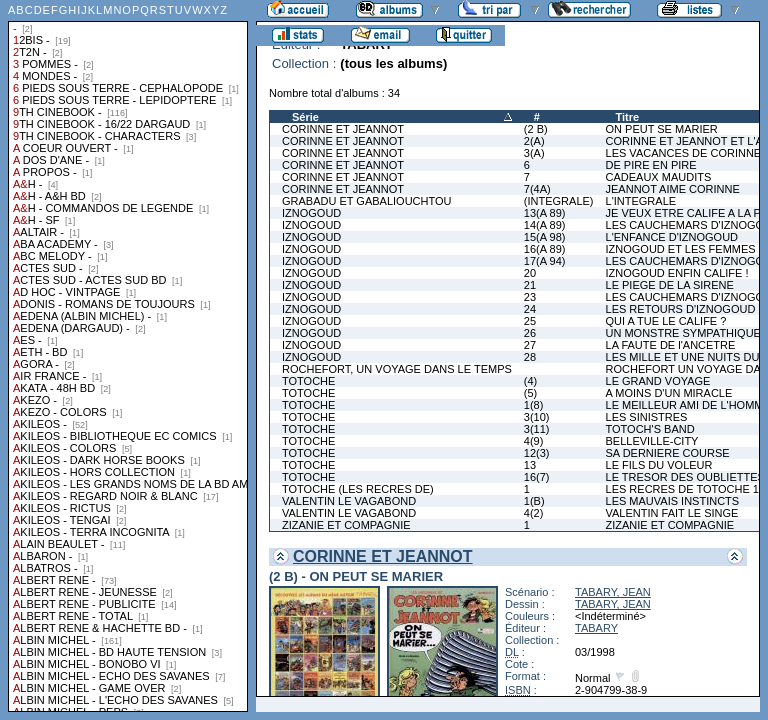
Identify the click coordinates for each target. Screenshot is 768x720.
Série (305, 117)
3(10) (537, 417)
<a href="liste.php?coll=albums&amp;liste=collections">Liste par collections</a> (128, 356)
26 (530, 333)
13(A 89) (545, 213)
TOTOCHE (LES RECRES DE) (358, 489)
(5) (530, 393)
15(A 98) (545, 237)
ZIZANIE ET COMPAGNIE (346, 525)
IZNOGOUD (311, 213)
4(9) (534, 441)
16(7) (537, 477)
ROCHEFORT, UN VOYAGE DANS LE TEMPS (397, 369)
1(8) (534, 405)
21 (530, 285)
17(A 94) (545, 261)
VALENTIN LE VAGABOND (349, 501)
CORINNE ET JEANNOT (343, 129)
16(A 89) (545, 249)
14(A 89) (545, 225)
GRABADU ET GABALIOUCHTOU (367, 201)
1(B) (534, 501)
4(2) (534, 513)
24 (530, 309)
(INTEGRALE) (559, 201)
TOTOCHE (308, 381)
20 (530, 273)
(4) (530, 381)
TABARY (596, 628)
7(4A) (537, 189)
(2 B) (536, 129)
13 (530, 465)
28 (530, 357)
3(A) (534, 153)
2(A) (534, 141)
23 (530, 297)
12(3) (537, 453)
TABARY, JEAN (613, 592)
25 (530, 321)
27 (530, 345)
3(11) (537, 429)
